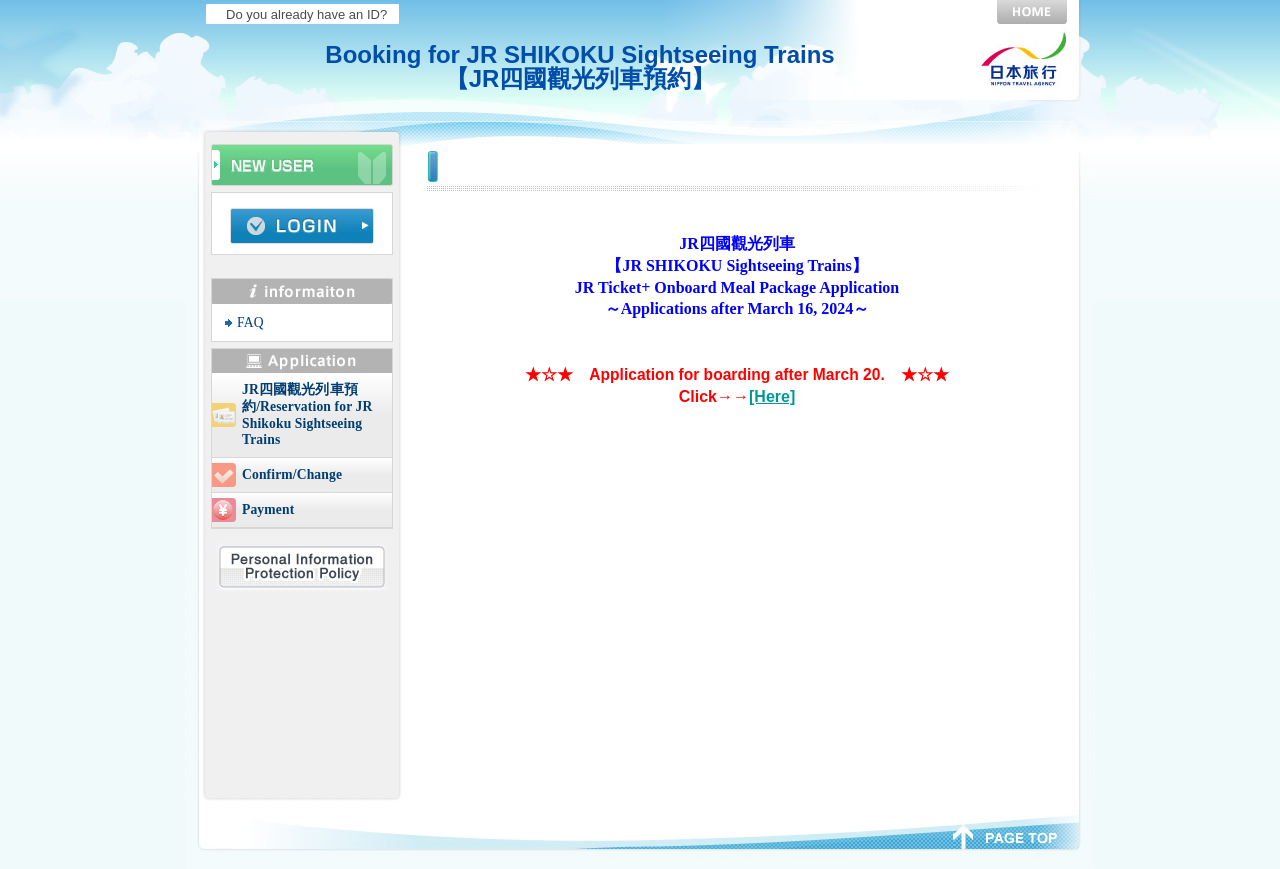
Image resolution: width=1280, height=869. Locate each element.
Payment (268, 509)
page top (1005, 835)
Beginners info (302, 163)
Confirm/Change (292, 474)
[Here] (772, 396)
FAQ (250, 322)
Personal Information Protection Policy (302, 567)
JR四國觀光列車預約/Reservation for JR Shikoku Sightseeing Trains (307, 414)
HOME (1032, 12)
